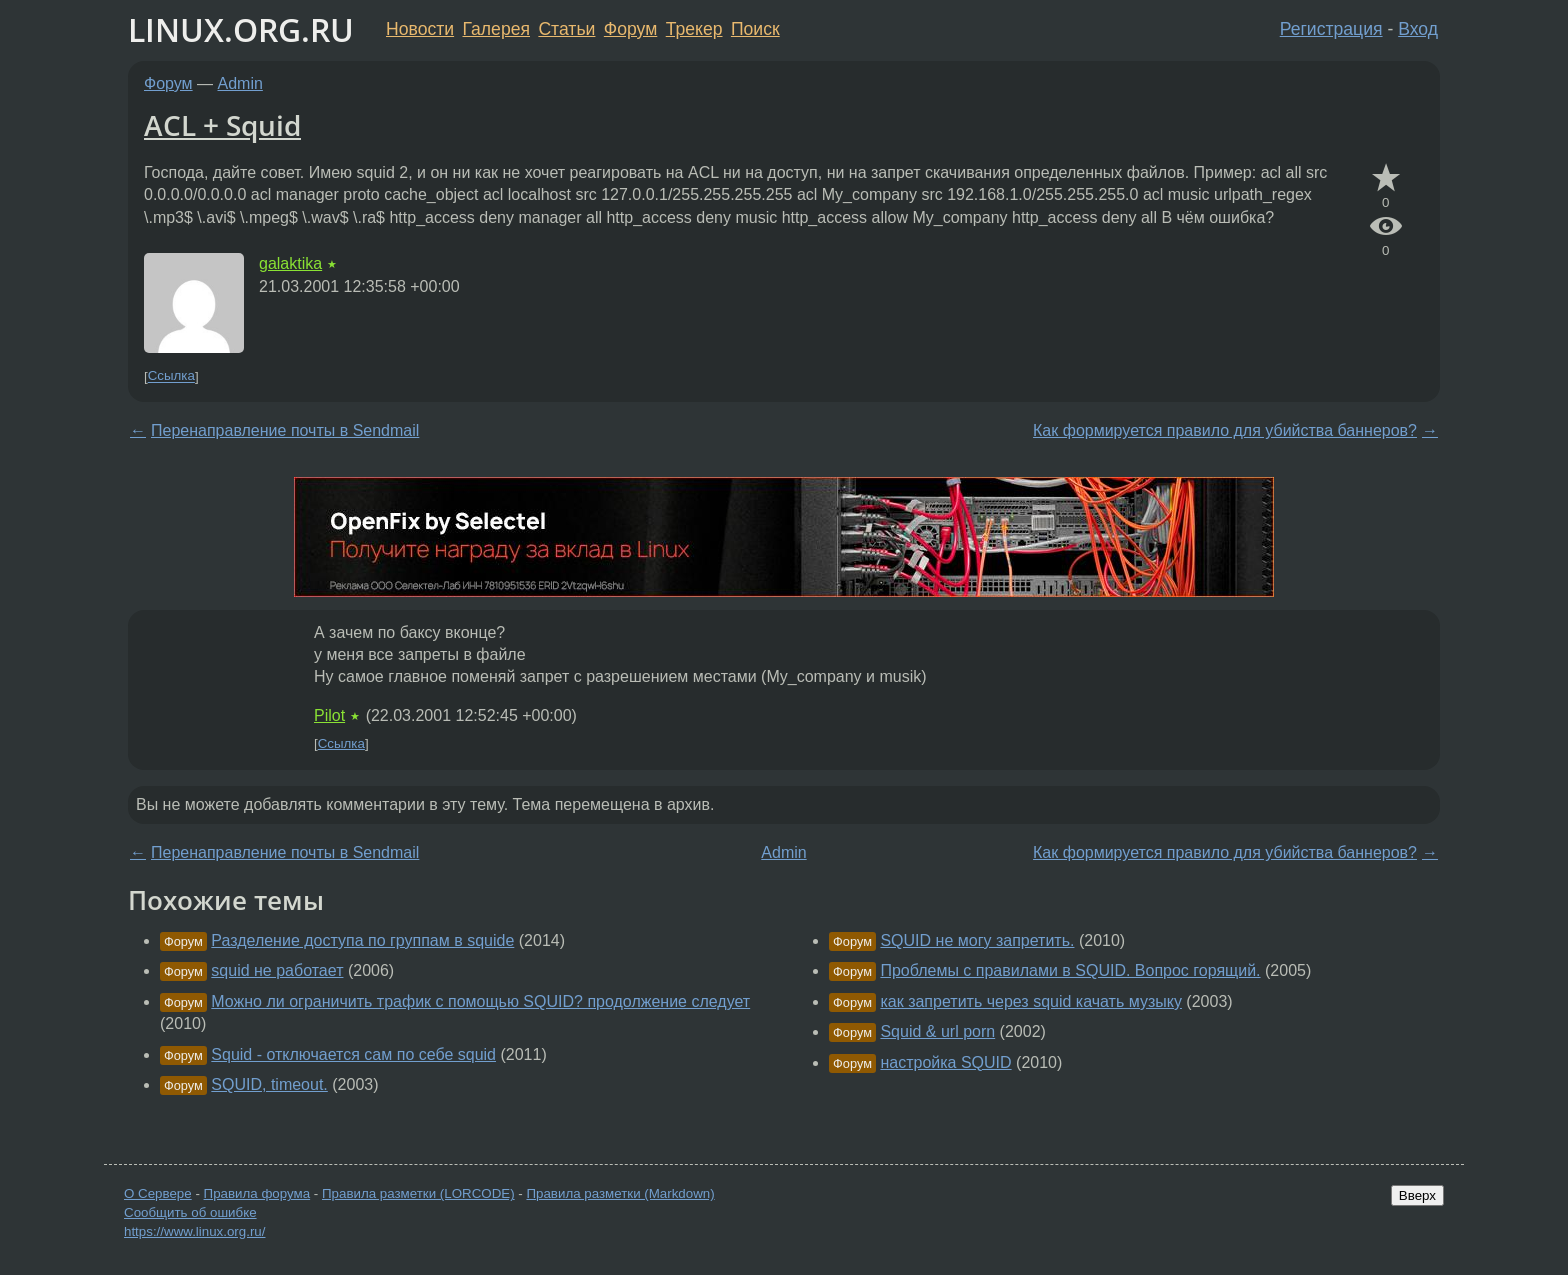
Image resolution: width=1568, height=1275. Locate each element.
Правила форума (257, 1193)
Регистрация (1331, 29)
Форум (630, 29)
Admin (240, 83)
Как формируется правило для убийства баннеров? (1225, 430)
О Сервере (158, 1193)
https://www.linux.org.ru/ (194, 1231)
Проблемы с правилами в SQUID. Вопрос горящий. (1070, 970)
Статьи (566, 29)
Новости (420, 29)
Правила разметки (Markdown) (620, 1193)
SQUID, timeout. (269, 1084)
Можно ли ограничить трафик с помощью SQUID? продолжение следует (480, 1001)
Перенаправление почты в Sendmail (285, 430)
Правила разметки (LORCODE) (418, 1193)
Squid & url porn (937, 1031)
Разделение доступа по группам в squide (362, 940)
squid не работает (277, 970)
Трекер (694, 29)
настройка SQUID (945, 1062)
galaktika (290, 263)
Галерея (496, 29)
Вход (1418, 29)
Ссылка (171, 376)
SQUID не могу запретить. (977, 940)
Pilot (329, 715)
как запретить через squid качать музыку (1030, 1001)
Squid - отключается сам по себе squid (353, 1054)
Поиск (755, 29)
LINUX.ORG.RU (241, 29)
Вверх (1417, 1195)
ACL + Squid (222, 125)
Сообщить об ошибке (190, 1212)
